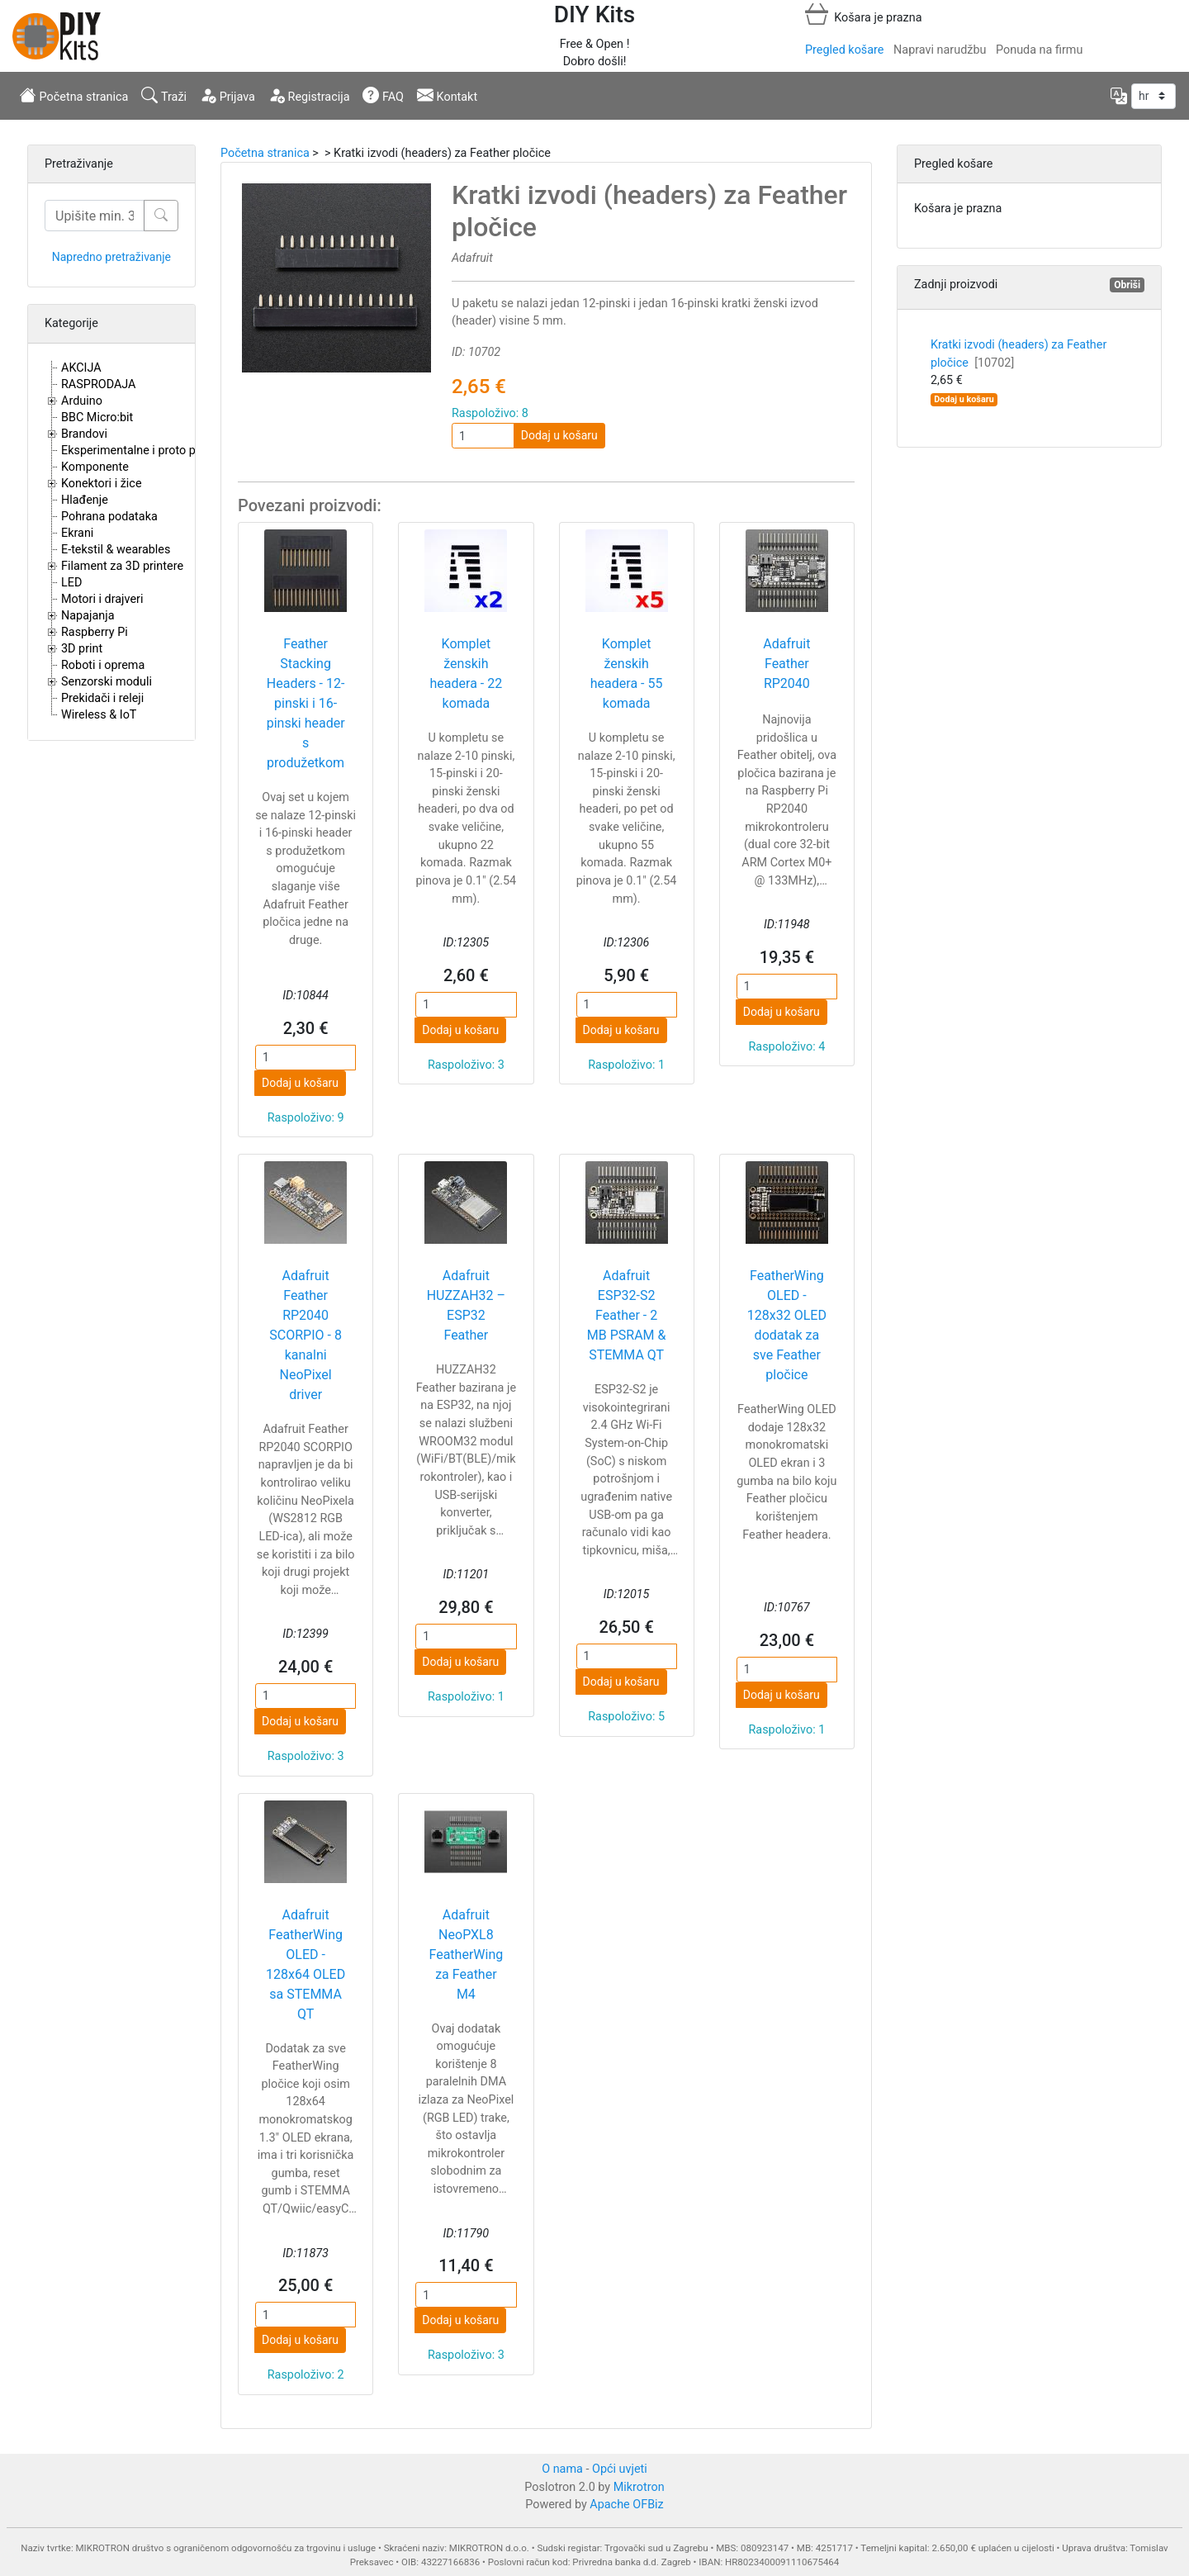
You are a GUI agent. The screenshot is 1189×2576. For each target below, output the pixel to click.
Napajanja (88, 616)
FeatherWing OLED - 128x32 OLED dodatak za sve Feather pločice (787, 1325)
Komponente (95, 467)
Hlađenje (84, 500)
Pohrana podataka (109, 517)
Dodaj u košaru (559, 435)
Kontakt (447, 95)
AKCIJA (81, 368)
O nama (562, 2469)
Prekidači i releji (102, 698)
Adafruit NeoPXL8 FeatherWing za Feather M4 (466, 1954)
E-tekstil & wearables (115, 550)
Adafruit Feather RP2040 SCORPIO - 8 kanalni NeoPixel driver (305, 1335)
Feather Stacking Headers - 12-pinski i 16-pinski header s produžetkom (306, 703)
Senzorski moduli (106, 682)
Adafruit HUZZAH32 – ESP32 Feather (466, 1305)
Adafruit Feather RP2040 (786, 663)
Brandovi (84, 434)
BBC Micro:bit (97, 417)
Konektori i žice (101, 484)
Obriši (1127, 285)
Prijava (227, 95)
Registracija (309, 95)
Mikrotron (639, 2487)
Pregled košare (844, 50)
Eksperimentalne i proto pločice (144, 451)
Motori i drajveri (102, 599)
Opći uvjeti (619, 2469)
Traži (164, 95)
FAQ (383, 95)
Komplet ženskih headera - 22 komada (466, 673)
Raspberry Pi (94, 632)
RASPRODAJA (98, 384)
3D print (81, 649)
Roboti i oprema (102, 665)
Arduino (81, 401)
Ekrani (77, 533)
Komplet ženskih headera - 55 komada (626, 673)
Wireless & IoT (98, 715)
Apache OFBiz (626, 2505)
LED (71, 583)
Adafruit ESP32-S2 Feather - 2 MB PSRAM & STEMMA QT (626, 1315)
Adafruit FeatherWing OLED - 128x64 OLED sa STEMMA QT (305, 1964)
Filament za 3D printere (122, 566)
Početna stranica (74, 95)
